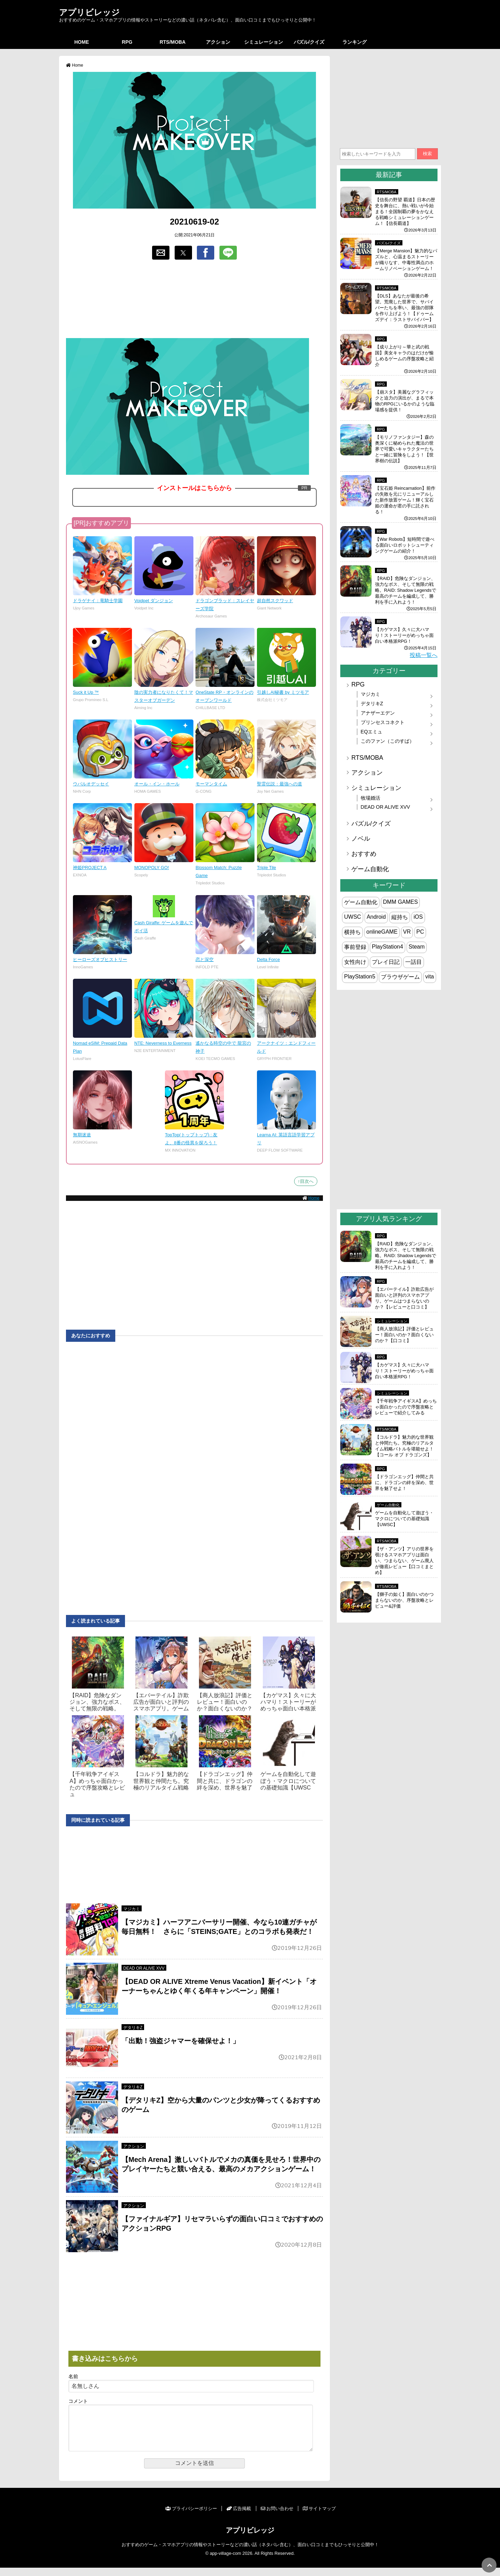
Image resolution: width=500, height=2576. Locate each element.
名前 (73, 2376)
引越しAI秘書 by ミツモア (283, 692)
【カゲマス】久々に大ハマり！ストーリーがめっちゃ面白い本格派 (288, 1701)
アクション (218, 42)
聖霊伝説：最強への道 (279, 783)
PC (420, 932)
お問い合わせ (277, 2516)
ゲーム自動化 (370, 869)
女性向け (355, 962)
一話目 (413, 962)
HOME (81, 42)
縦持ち (399, 917)
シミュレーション (263, 42)
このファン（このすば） (387, 741)
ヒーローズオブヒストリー (100, 959)
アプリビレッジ (89, 12)
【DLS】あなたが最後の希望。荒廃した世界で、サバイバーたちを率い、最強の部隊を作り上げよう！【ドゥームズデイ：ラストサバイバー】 (404, 307)
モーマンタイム (211, 783)
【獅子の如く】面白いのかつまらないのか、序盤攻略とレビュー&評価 (404, 1600)
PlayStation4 (387, 947)
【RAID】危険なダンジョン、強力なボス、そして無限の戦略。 (97, 1701)
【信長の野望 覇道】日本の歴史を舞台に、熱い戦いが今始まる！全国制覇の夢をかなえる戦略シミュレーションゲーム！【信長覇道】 (405, 211)
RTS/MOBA (173, 42)
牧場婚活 (370, 798)
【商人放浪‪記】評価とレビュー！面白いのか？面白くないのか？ (224, 1701)
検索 (427, 153)
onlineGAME (382, 932)
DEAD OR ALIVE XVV (144, 1968)
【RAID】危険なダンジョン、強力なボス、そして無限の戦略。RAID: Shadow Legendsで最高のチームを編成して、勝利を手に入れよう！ (405, 590)
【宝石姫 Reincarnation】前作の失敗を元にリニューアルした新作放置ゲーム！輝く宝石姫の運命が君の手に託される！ (405, 500)
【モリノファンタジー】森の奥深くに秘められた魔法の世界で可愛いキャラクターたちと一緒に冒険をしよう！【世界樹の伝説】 (404, 449)
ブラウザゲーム (400, 977)
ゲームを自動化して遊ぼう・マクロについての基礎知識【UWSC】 (404, 1518)
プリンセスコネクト (383, 722)
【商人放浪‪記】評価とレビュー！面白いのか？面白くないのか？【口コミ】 (404, 1334)
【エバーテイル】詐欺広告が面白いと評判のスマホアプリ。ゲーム (161, 1701)
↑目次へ (306, 1181)
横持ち (352, 932)
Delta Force (268, 959)
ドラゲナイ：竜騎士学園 (98, 600)
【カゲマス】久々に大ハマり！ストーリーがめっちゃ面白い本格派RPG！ (404, 635)
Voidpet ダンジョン (153, 600)
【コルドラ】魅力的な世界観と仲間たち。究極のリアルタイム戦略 (161, 1780)
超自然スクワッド (275, 600)
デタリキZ (132, 2027)
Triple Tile (266, 867)
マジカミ (131, 1908)
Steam (417, 947)
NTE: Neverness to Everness (163, 1043)
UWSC (352, 917)
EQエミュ (372, 731)
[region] (194, 299)
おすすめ (363, 853)
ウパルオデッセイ (91, 783)
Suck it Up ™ (86, 692)
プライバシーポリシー (191, 2516)
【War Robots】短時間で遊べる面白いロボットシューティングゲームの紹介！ (404, 545)
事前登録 (355, 947)
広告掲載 (238, 2516)
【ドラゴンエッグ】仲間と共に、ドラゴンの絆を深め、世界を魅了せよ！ (404, 1482)
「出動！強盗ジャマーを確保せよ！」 (181, 2041)
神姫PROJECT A (90, 867)
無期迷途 (82, 1134)
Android (376, 917)
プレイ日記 (386, 962)
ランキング (354, 42)
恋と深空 (204, 959)
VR (407, 932)
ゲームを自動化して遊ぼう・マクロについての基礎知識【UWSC (288, 1780)
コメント (78, 2401)
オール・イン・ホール (157, 783)
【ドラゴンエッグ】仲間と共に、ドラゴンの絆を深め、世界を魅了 (224, 1780)
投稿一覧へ (424, 655)
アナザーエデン (378, 713)
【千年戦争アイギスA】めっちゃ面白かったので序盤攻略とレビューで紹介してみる (406, 1406)
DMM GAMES (400, 902)
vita (429, 976)
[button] (160, 253)
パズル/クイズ (309, 42)
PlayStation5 (359, 976)
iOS (418, 917)
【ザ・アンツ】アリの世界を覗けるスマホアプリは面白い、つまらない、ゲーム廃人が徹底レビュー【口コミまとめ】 (404, 1560)
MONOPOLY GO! (151, 867)
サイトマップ (319, 2516)
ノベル (360, 838)
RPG (127, 42)
